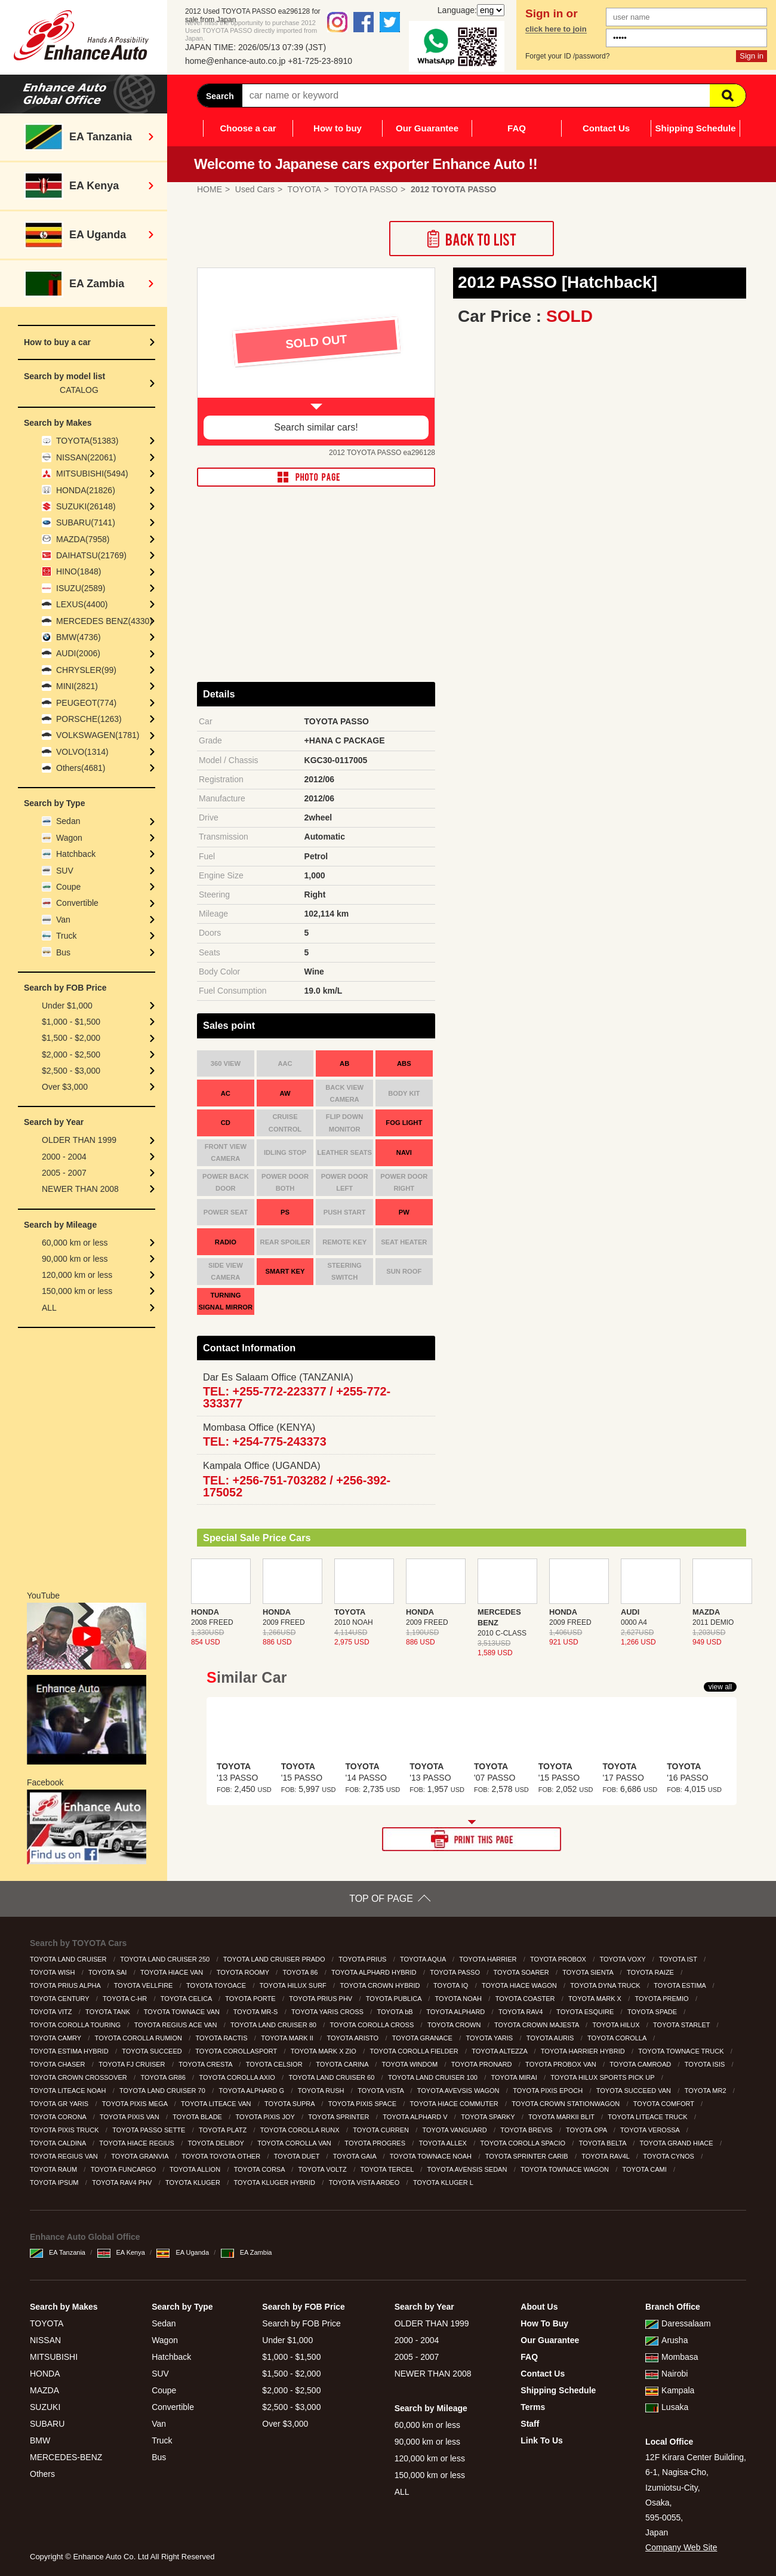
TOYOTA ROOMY (244, 1972)
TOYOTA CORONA (59, 2116)
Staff (530, 2424)
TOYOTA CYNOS (669, 2156)
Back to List (471, 238)
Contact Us (606, 128)
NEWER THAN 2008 (80, 1189)
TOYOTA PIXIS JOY (266, 2116)
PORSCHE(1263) (89, 719)
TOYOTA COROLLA (617, 2038)
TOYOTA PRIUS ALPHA (66, 1985)
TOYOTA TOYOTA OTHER (222, 2156)
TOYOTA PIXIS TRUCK (65, 2130)
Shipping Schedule (695, 128)
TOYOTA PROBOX (559, 1959)
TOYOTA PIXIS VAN (130, 2116)
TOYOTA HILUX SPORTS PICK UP (603, 2077)
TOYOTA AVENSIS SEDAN (468, 2169)
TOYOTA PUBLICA (394, 1998)
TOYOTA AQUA (424, 1959)
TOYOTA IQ (451, 1985)
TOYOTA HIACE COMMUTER (455, 2103)
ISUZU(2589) (80, 588)
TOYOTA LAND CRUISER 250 (165, 1959)
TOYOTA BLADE (198, 2116)
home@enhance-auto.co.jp (235, 61)
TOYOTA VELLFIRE (144, 1985)
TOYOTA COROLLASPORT (237, 2051)
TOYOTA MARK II (288, 2038)
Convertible (77, 903)
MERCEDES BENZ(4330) (104, 621)
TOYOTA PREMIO (663, 1998)
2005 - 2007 (64, 1173)
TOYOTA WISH (53, 1972)
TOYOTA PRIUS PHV (321, 1998)
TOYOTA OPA (587, 2130)
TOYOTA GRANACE (423, 2038)
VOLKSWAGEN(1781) (98, 735)
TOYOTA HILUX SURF (294, 1985)
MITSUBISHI (54, 2357)
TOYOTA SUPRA (290, 2103)
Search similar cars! (316, 427)
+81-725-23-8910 (320, 61)
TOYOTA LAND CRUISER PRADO (275, 1959)
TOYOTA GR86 (163, 2077)
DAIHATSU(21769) (91, 555)
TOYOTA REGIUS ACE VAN (176, 2024)
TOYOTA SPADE (653, 2011)
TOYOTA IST (679, 1959)
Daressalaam (677, 2323)
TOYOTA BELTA (603, 2143)
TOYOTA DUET (297, 2156)
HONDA (45, 2373)
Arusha (666, 2340)
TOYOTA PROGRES (375, 2143)
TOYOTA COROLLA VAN (295, 2143)
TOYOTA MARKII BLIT (562, 2116)
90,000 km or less (75, 1259)
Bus (63, 952)
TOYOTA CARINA (343, 2064)
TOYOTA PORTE (251, 1998)
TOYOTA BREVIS (527, 2130)
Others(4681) (80, 768)
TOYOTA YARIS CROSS (328, 2011)
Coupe (68, 887)
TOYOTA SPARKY (488, 2116)
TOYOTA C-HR (126, 1998)
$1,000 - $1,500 (71, 1021)
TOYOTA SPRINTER (339, 2116)
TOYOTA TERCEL (387, 2169)
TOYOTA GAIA (355, 2156)
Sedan (68, 821)
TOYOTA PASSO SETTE (149, 2130)
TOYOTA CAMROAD (641, 2064)
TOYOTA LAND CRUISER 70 (163, 2090)
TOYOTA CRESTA (206, 2064)
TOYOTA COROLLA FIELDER (415, 2051)
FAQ (516, 128)
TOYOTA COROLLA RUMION (139, 2038)
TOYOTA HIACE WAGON (520, 1985)
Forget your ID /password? (567, 56)
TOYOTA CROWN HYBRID (380, 1985)
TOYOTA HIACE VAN (172, 1972)
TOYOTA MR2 (706, 2090)
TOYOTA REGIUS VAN (65, 2156)
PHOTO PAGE (316, 477)
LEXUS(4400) (81, 604)
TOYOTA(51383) (87, 440)
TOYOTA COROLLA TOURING (76, 2024)
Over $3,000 (65, 1087)
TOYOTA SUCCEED (153, 2051)
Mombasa (671, 2357)
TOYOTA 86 (300, 1972)
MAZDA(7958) (82, 539)
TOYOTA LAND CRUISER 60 (332, 2077)
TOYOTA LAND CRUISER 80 (274, 2024)
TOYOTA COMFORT (664, 2103)
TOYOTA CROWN (455, 2024)
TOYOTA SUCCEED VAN (634, 2090)
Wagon (69, 838)
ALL (49, 1307)
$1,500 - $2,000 (71, 1038)
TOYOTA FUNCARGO (124, 2169)
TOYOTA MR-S (256, 2011)
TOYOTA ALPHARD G (252, 2090)
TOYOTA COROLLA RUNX (300, 2130)
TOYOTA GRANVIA (140, 2156)
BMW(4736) (78, 637)
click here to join (556, 29)
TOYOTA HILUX (616, 2024)
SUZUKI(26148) (86, 506)
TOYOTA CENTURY (60, 1998)
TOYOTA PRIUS (363, 1959)
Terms (533, 2407)
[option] (316, 357)
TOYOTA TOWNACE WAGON (566, 2169)
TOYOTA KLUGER (193, 2182)
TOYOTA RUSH (322, 2090)
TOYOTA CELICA (187, 1998)
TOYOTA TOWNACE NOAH (431, 2156)
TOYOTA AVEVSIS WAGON (459, 2090)
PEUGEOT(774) (86, 703)
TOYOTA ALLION (196, 2169)
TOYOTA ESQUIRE (585, 2011)
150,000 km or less (77, 1291)
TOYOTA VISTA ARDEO (365, 2182)
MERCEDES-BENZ (66, 2457)
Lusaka (666, 2407)
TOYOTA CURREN (382, 2130)
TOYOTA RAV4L (606, 2156)
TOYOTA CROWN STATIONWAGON (566, 2103)
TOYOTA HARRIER (488, 1959)
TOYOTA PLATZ (223, 2130)
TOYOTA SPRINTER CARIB (527, 2156)
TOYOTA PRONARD (482, 2064)
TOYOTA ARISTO (353, 2038)
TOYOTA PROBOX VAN (561, 2064)
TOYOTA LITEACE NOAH (68, 2090)
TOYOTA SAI (108, 1972)
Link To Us (542, 2440)
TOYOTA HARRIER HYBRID (584, 2051)
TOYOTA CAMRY (56, 2038)
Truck (66, 935)
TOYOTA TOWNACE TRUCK (681, 2051)
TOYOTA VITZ (52, 2011)
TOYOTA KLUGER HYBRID (276, 2182)
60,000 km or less (75, 1242)
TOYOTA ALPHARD (456, 2011)
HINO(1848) (78, 571)
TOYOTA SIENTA (588, 1972)
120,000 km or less (77, 1275)
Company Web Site (681, 2547)
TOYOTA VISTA (381, 2090)
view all (720, 1687)
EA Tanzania (57, 2252)
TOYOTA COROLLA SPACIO (524, 2143)
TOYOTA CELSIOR (275, 2064)
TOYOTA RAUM (54, 2169)
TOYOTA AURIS (551, 2038)
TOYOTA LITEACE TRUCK (648, 2116)
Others (42, 2474)
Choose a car (248, 128)
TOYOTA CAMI (646, 2169)
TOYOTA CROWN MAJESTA (537, 2024)
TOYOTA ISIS (706, 2064)
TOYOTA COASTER (526, 1998)
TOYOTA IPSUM (55, 2182)
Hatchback (76, 854)
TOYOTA (46, 2323)
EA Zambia (246, 2252)
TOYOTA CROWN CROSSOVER (79, 2077)
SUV (64, 870)
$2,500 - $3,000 (71, 1070)
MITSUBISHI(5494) (92, 473)
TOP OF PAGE (381, 1898)
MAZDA (44, 2390)
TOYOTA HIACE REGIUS (137, 2143)
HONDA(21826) (85, 490)
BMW (40, 2440)
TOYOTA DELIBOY (216, 2143)
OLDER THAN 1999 (79, 1140)
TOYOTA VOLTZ (323, 2169)
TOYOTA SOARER (522, 1972)
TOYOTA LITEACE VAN (216, 2103)
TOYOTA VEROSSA (650, 2130)
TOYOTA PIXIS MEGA (136, 2103)
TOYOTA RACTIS (223, 2038)
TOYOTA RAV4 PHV (122, 2182)
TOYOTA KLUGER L (444, 2182)
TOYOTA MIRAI (514, 2077)
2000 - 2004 (64, 1156)
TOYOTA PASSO (456, 1972)
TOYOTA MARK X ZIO (324, 2051)
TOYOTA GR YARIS (60, 2103)
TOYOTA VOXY (623, 1959)
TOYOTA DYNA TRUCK (606, 1985)
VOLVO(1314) (82, 752)
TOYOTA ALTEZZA (500, 2051)
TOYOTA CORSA (260, 2169)
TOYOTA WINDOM (410, 2064)
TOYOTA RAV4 (521, 2011)
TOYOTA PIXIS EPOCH (548, 2090)
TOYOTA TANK (108, 2011)
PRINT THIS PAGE (471, 1839)
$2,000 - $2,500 (71, 1054)
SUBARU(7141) (85, 522)
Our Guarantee (427, 128)
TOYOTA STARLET (682, 2024)
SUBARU (47, 2424)
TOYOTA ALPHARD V (416, 2116)
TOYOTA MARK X (595, 1998)
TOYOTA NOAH (459, 1998)
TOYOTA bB (396, 2011)
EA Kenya (121, 2252)
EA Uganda (182, 2252)
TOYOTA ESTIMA (680, 1985)
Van (63, 919)
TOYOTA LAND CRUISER (69, 1959)
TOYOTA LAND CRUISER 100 (433, 2077)
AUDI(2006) (78, 653)
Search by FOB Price (301, 2323)
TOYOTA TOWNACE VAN (182, 2011)
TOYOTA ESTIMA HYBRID (70, 2051)
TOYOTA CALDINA (59, 2143)
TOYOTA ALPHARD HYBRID (374, 1972)
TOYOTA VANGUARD (456, 2130)
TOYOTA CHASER (58, 2064)
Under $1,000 (67, 1005)
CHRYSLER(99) (86, 670)
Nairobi (666, 2373)
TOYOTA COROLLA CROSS (373, 2024)
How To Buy (544, 2323)
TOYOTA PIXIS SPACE (363, 2103)
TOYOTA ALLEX (444, 2143)
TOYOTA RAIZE (651, 1972)
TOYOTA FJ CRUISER (132, 2064)
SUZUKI (45, 2407)
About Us (539, 2306)
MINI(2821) (77, 686)
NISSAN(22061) (86, 457)
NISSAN (45, 2340)
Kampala (669, 2390)
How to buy (337, 128)
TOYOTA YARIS (490, 2038)
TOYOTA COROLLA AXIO (237, 2077)
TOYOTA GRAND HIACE (677, 2143)
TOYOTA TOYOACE (217, 1985)
